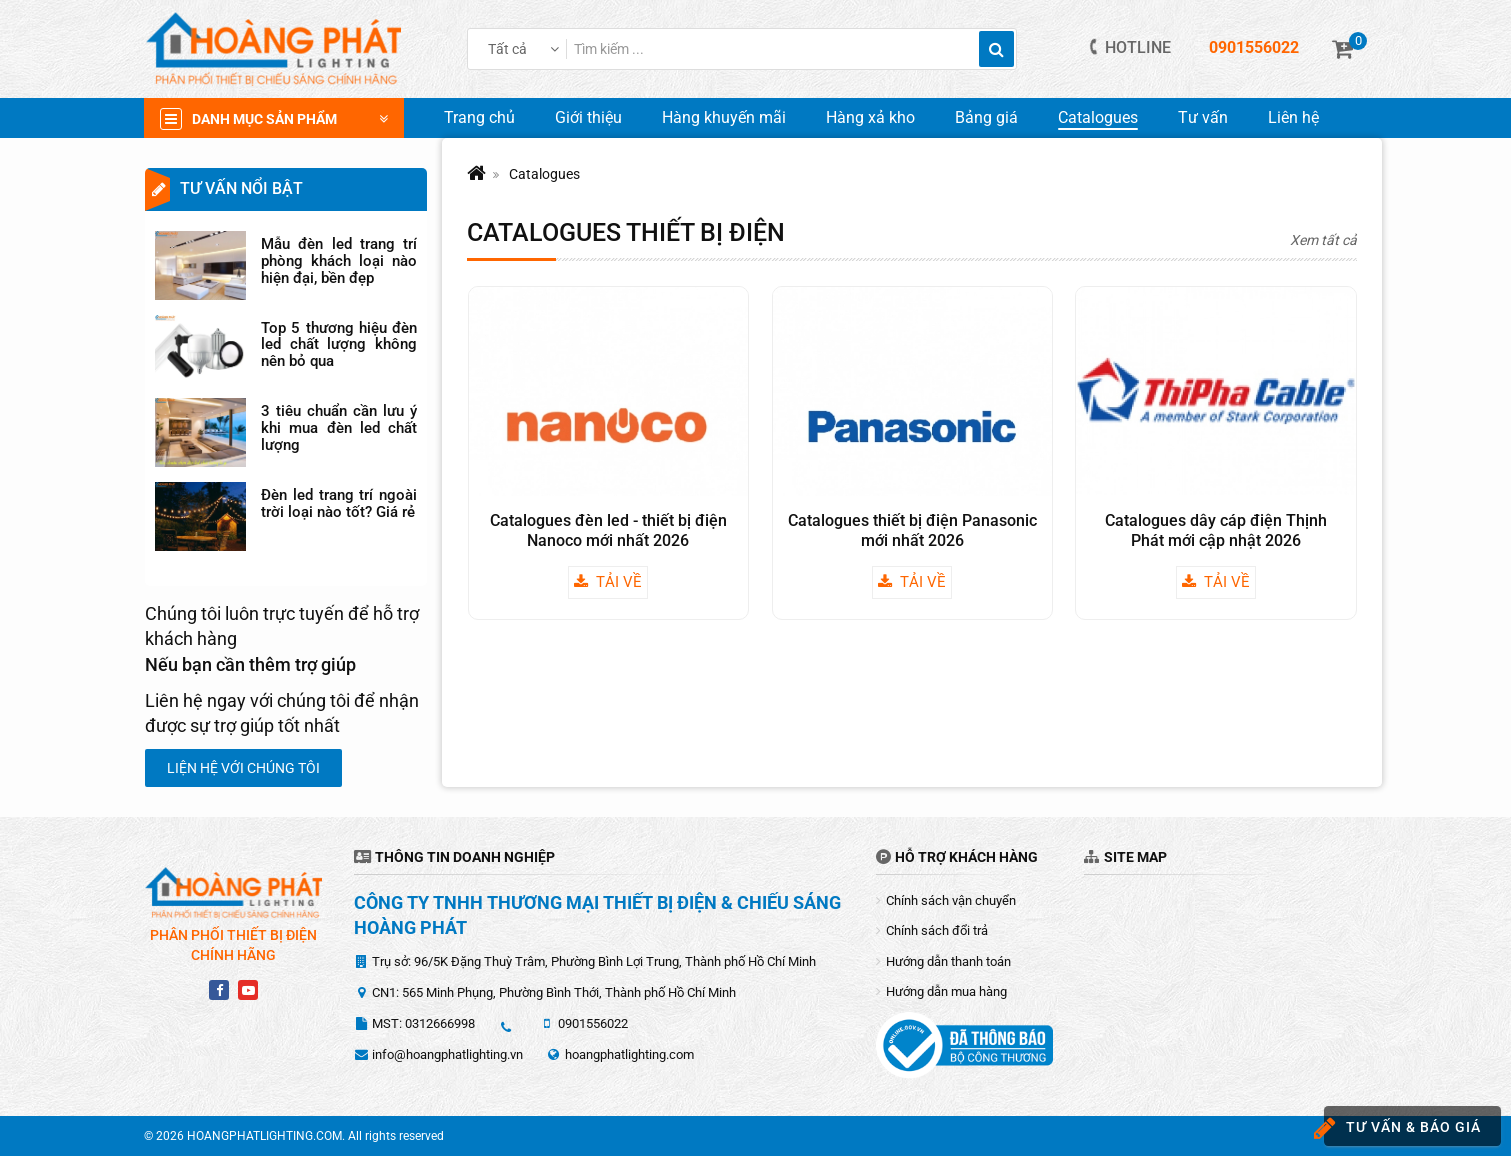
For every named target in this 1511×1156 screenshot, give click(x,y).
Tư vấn (1203, 117)
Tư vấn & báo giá (1402, 1128)
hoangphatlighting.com (629, 1054)
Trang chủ (479, 117)
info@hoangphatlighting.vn (447, 1054)
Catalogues (1098, 117)
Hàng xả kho (870, 117)
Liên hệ (1293, 117)
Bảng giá (986, 117)
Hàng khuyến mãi (724, 117)
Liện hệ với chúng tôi (243, 768)
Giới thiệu (588, 117)
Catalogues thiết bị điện (626, 232)
